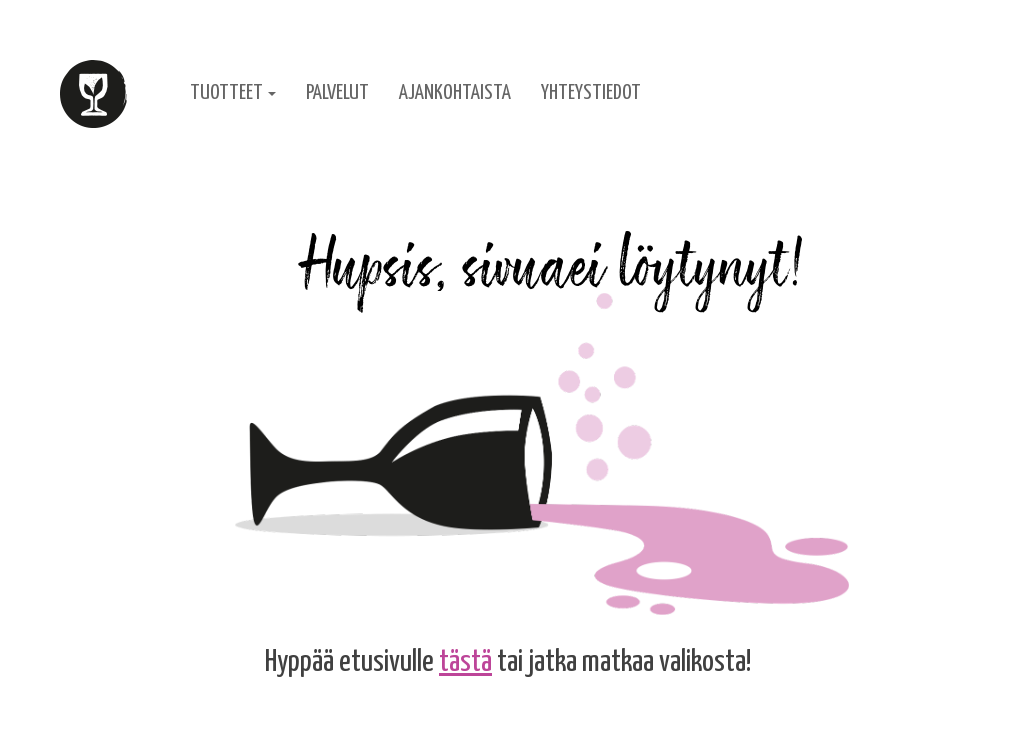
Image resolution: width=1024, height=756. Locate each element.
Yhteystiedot (591, 93)
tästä (465, 662)
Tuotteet (233, 93)
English (850, 93)
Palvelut (337, 93)
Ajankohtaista (455, 93)
